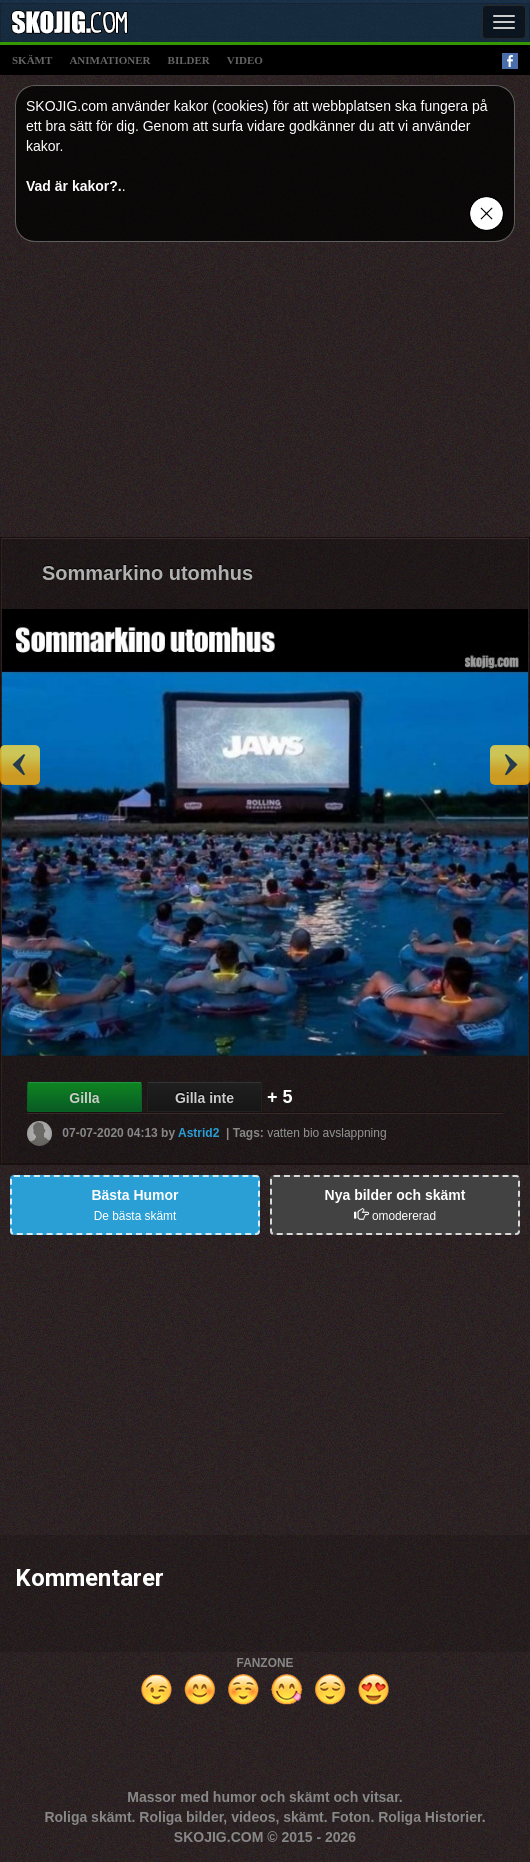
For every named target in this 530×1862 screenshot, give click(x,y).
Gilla (84, 1098)
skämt (32, 60)
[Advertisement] (265, 397)
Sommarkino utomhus (147, 573)
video (245, 60)
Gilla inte (204, 1098)
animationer (109, 60)
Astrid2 (198, 1133)
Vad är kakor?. (74, 186)
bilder (189, 60)
